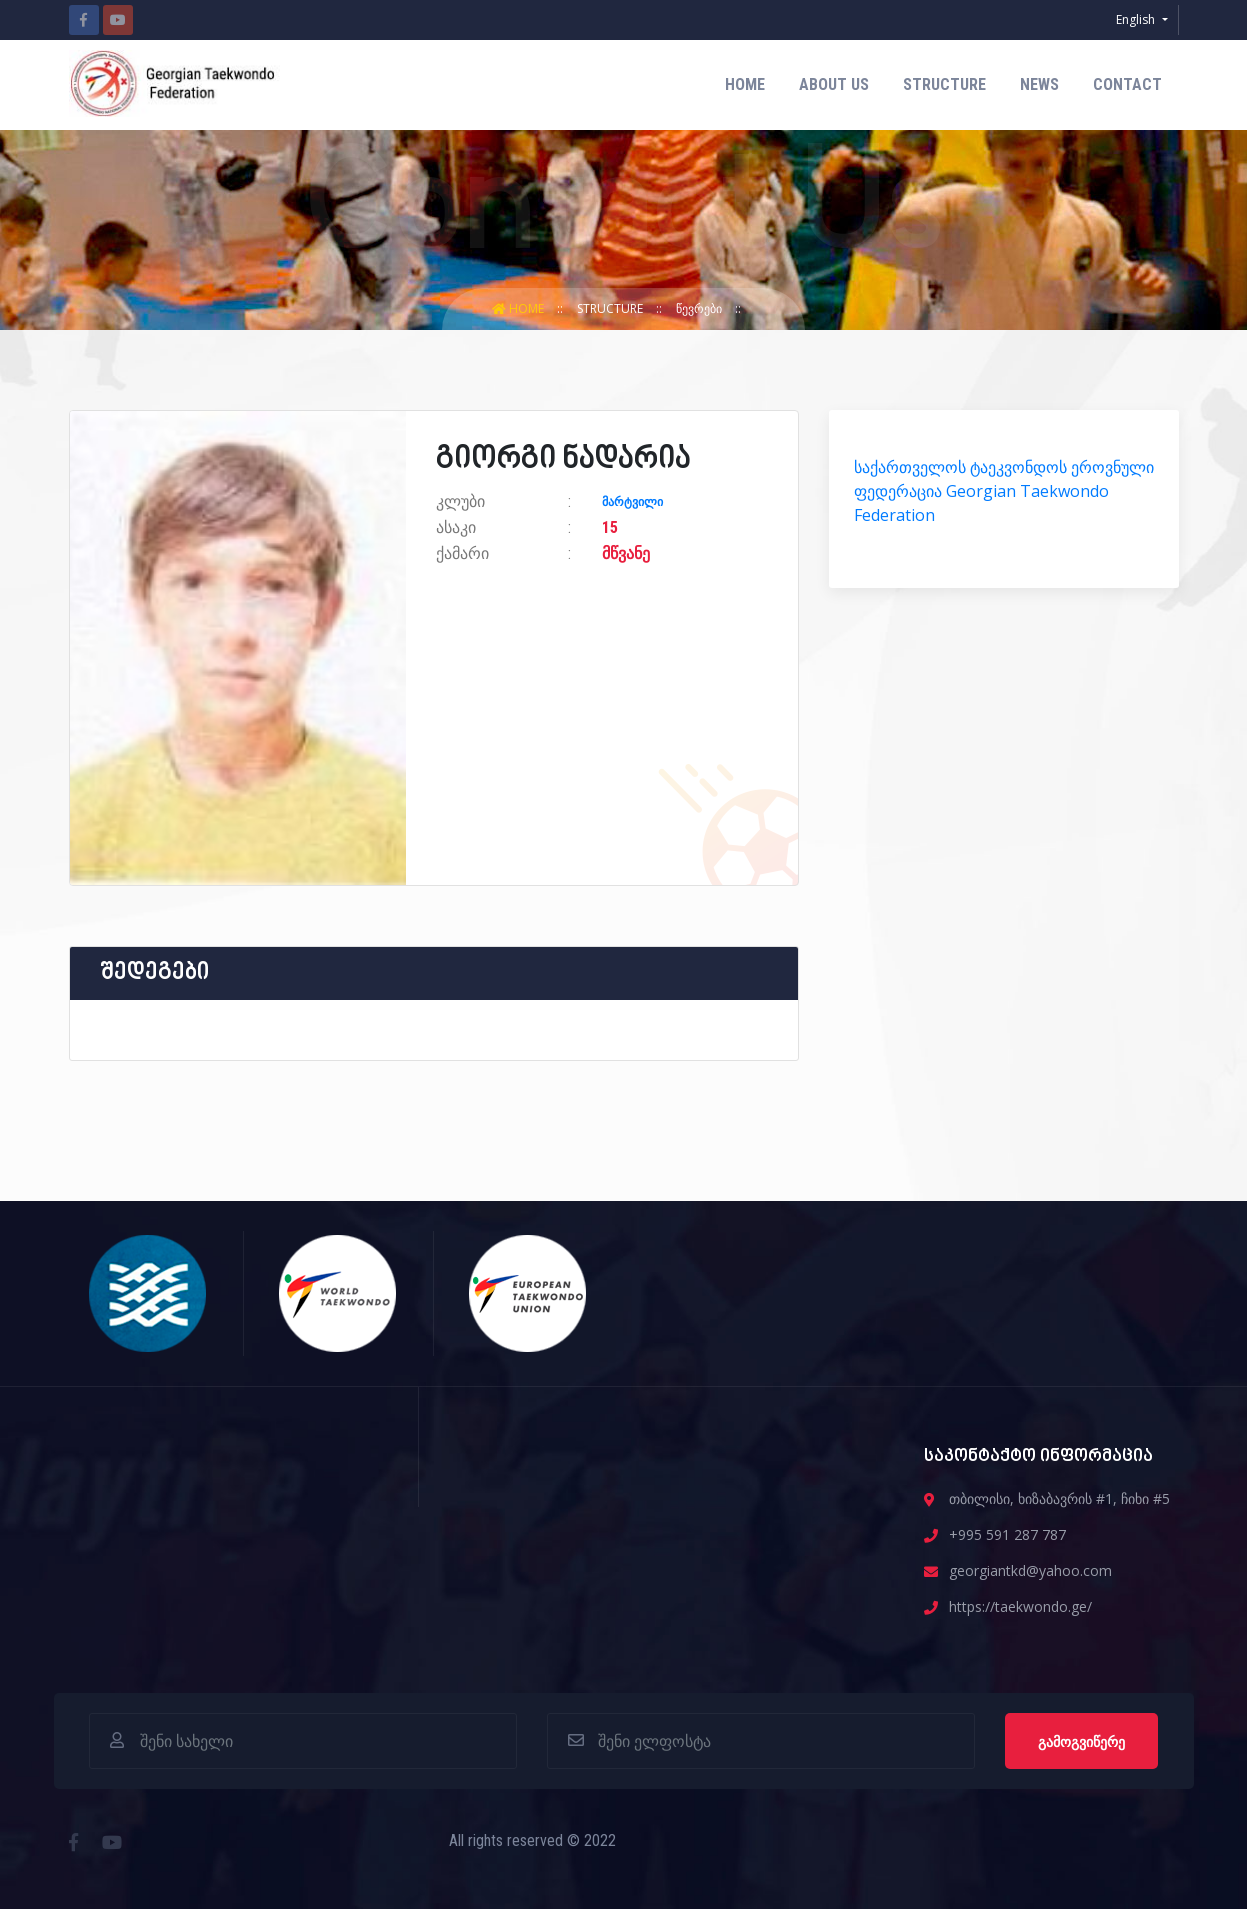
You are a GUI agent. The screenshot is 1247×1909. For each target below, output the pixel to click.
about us (834, 84)
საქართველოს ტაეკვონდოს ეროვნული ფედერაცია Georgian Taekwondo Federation (1004, 491)
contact (1127, 84)
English (1137, 19)
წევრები (700, 308)
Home (745, 84)
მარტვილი (632, 502)
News (1039, 84)
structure (944, 84)
